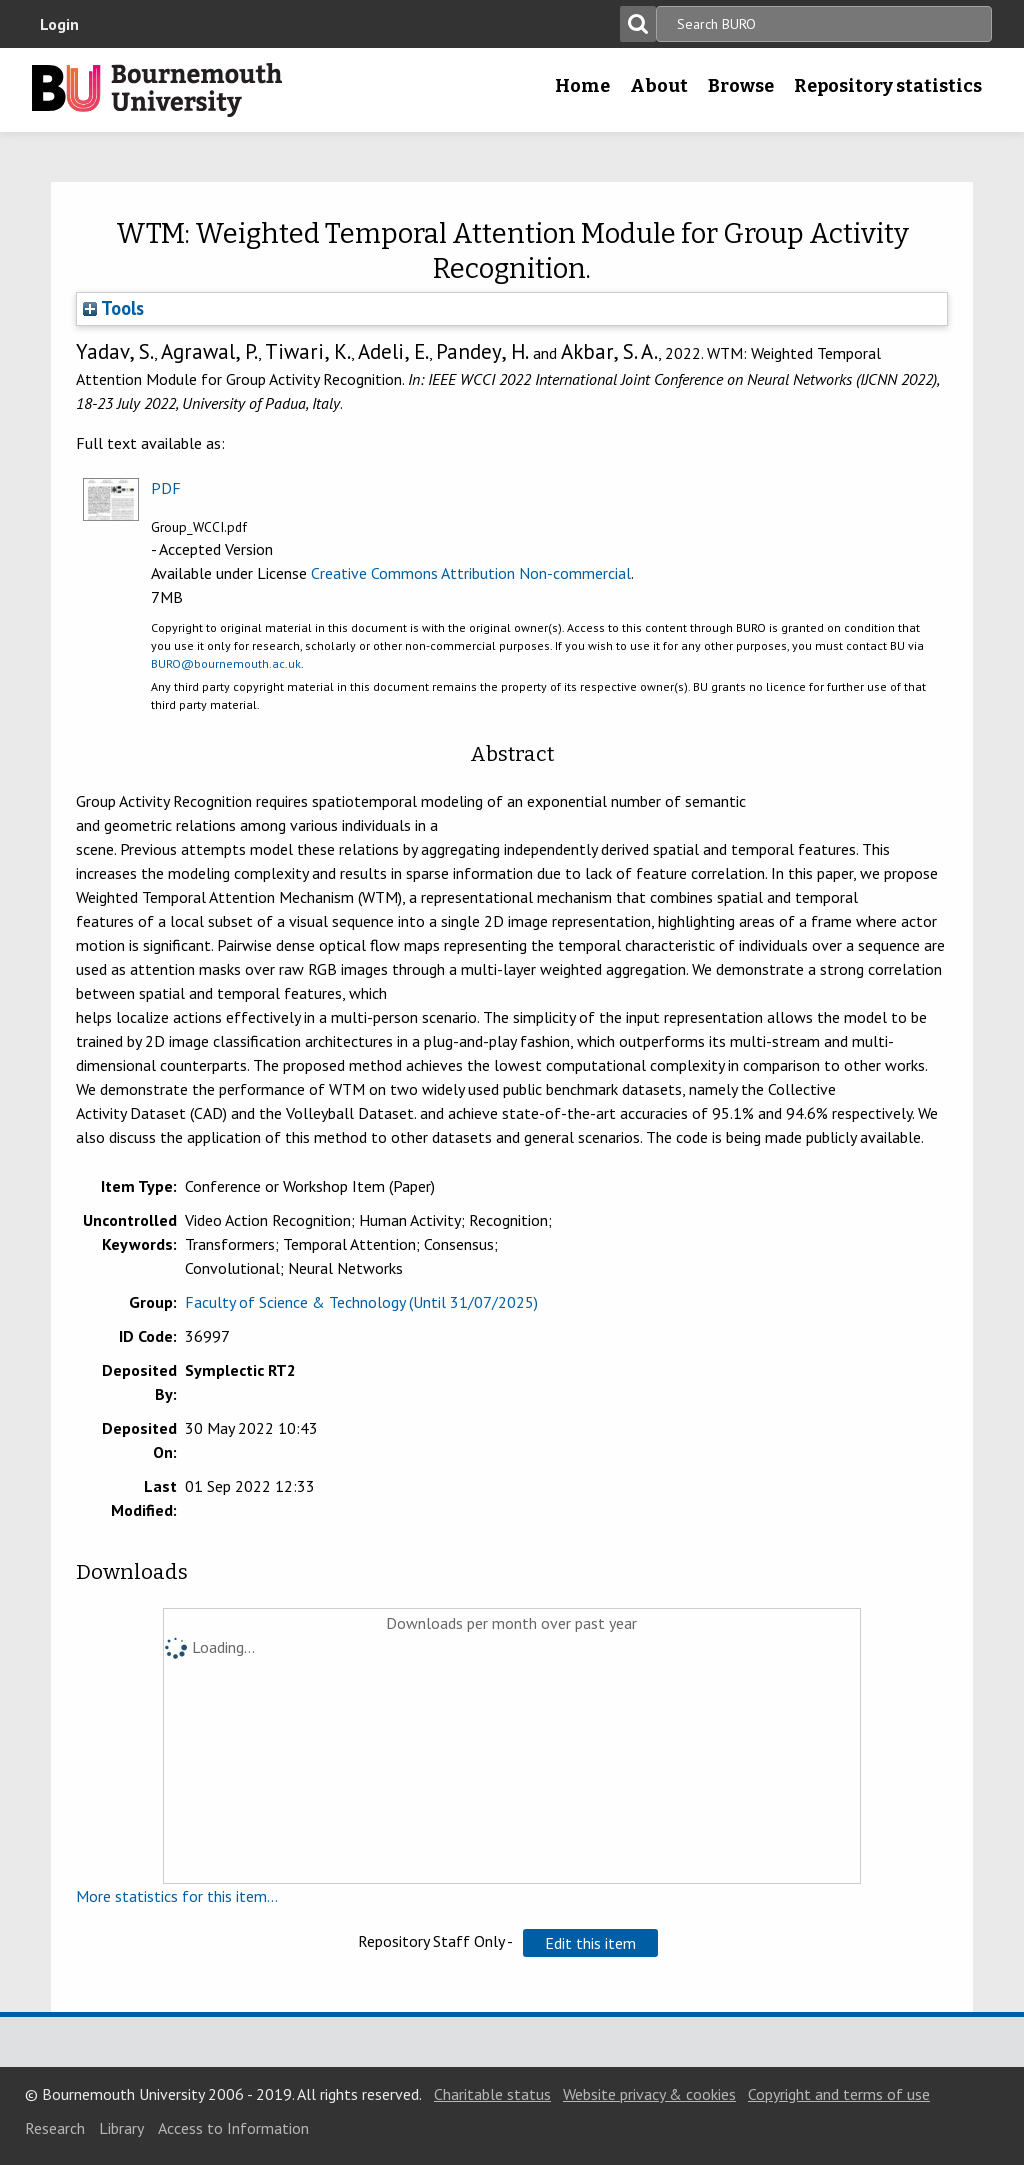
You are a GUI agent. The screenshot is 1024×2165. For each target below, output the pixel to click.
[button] (590, 1943)
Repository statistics (888, 86)
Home (582, 86)
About (659, 86)
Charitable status (492, 2094)
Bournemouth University (157, 90)
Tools (113, 308)
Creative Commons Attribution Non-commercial (471, 573)
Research (55, 2128)
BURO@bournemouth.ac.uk (226, 663)
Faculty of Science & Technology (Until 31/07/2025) (361, 1302)
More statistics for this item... (177, 1896)
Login (59, 24)
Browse (741, 86)
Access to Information (233, 2128)
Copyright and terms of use (839, 2094)
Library (121, 2128)
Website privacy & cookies (649, 2094)
